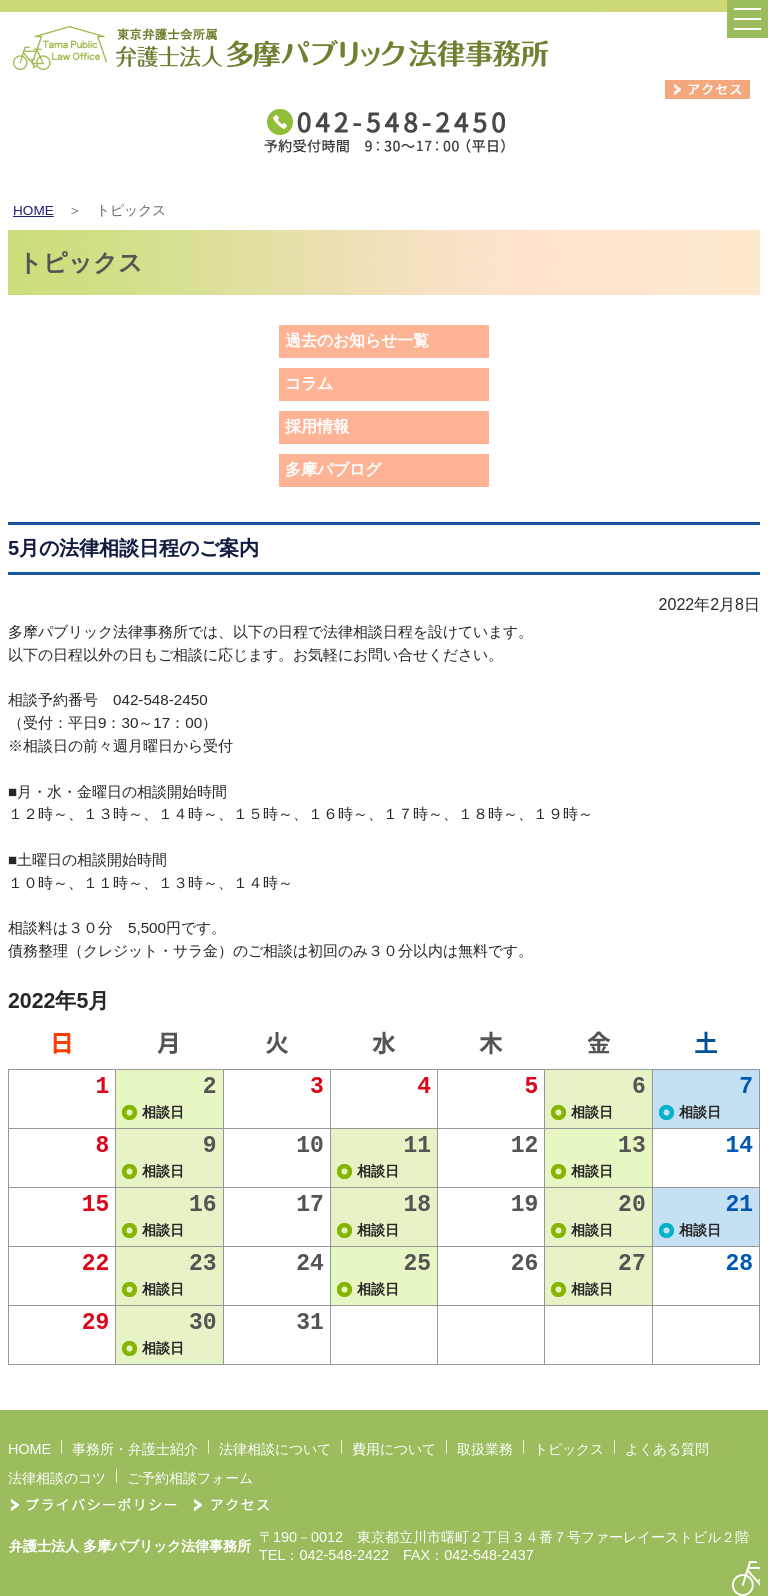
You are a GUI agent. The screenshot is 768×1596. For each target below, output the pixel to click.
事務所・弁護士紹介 (135, 1449)
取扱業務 (485, 1449)
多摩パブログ (333, 469)
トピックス (569, 1449)
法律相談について (275, 1449)
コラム (309, 383)
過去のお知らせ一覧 (357, 340)
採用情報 (317, 426)
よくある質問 (667, 1449)
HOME (33, 210)
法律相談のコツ (57, 1478)
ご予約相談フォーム (190, 1478)
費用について (394, 1449)
